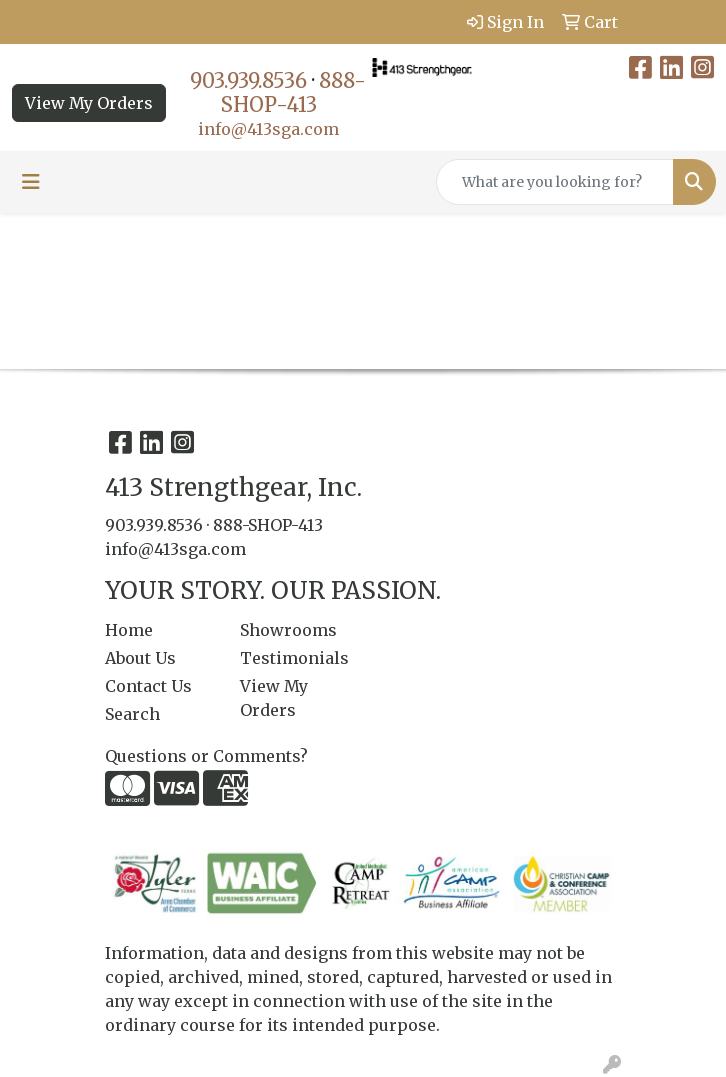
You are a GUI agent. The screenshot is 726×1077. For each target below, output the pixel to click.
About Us (140, 658)
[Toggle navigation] (31, 182)
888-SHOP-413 (293, 92)
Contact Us (148, 686)
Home (129, 630)
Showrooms (288, 630)
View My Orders (89, 103)
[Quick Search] (555, 182)
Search (132, 714)
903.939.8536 (248, 80)
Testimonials (294, 658)
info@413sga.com (268, 129)
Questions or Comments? (206, 756)
